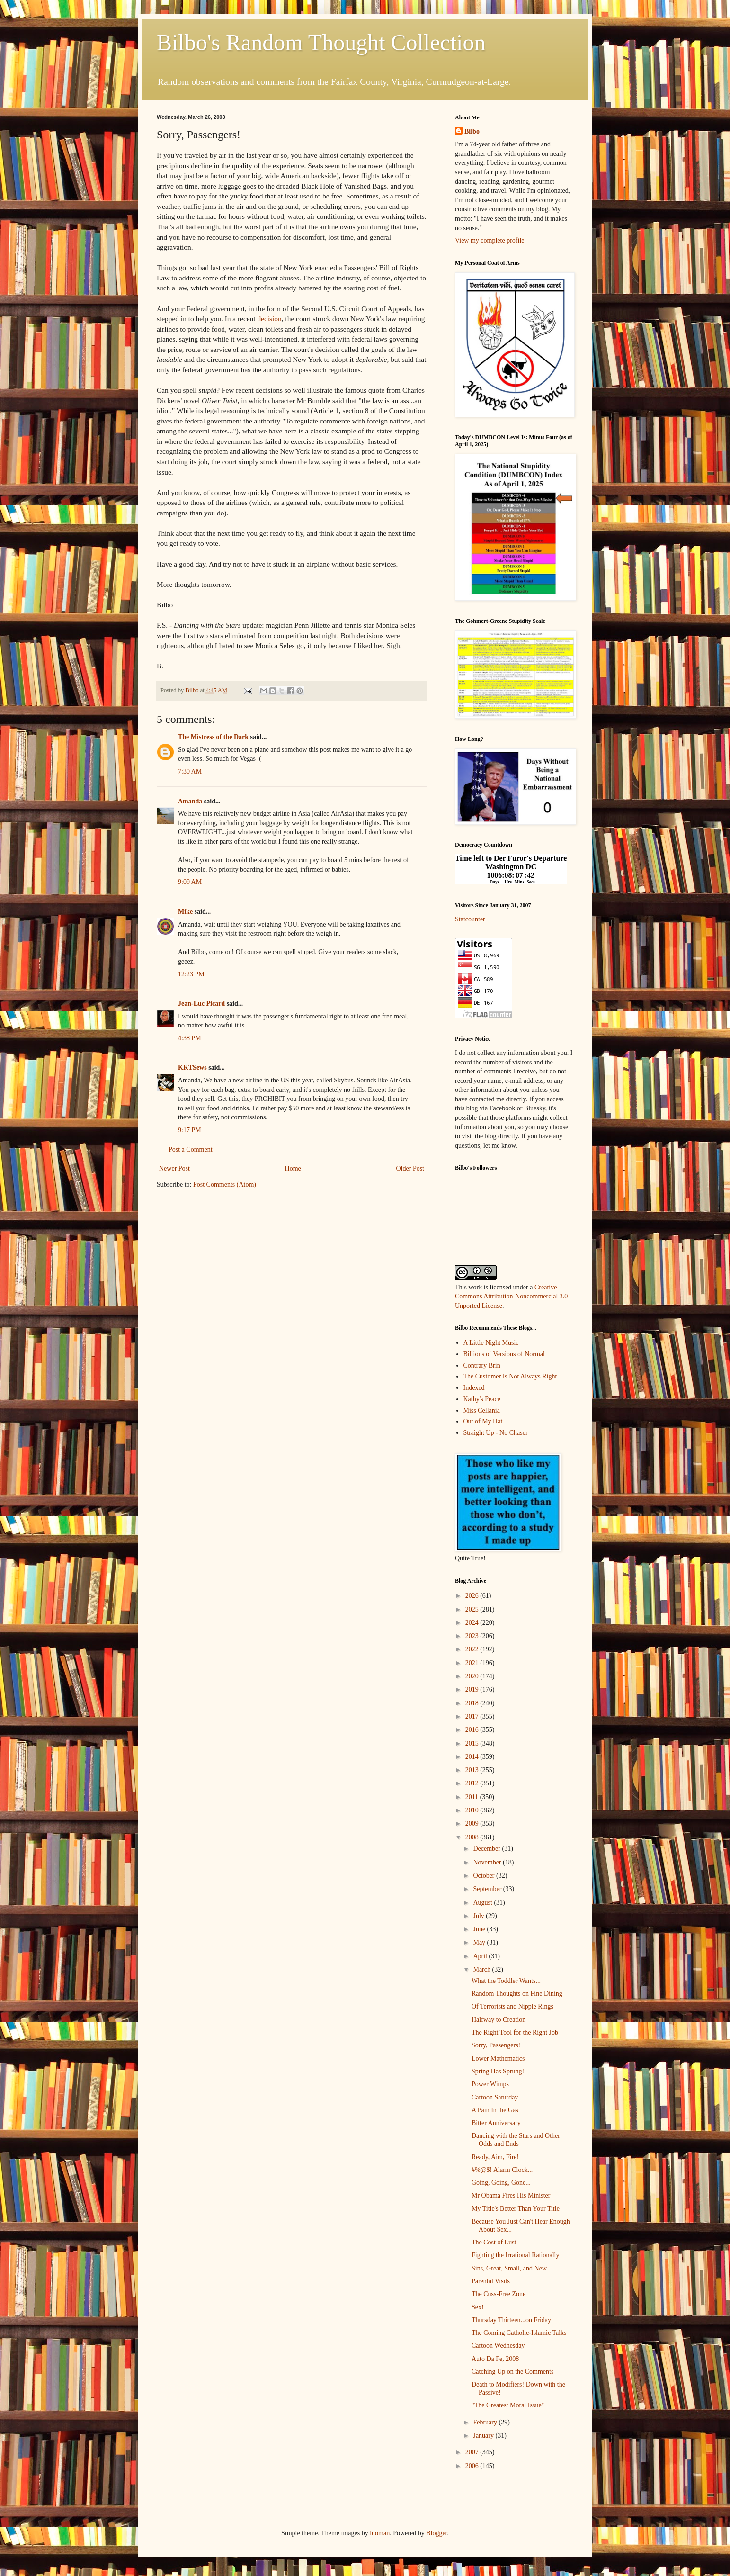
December (487, 1848)
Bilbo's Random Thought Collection (321, 42)
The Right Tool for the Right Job (515, 2032)
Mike (185, 911)
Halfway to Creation (498, 2019)
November (488, 1862)
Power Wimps (490, 2084)
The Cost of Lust (494, 2242)
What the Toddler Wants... (506, 1980)
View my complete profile (490, 240)
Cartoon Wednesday (498, 2345)
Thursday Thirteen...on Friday (511, 2320)
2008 (473, 1837)
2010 (473, 1810)
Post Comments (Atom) (224, 1184)
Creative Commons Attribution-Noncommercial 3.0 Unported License (511, 1296)
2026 (473, 1595)
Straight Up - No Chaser (495, 1432)
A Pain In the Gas (495, 2110)
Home (293, 1168)
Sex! (478, 2307)
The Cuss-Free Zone (498, 2293)
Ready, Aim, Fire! (495, 2157)
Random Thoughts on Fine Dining (517, 1993)
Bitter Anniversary (496, 2122)
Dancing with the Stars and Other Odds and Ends (516, 2139)
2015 (473, 1743)
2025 (473, 1609)
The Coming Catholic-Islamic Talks (519, 2332)
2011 (472, 1797)
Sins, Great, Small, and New (509, 2268)
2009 (473, 1823)
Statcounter (470, 919)
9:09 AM (190, 881)
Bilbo (472, 131)
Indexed (474, 1387)
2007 (473, 2452)
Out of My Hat (483, 1421)
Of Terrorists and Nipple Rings (512, 2006)
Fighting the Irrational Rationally (515, 2255)
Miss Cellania (481, 1410)
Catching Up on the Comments (512, 2371)
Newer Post (174, 1168)
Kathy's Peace (481, 1399)
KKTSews (192, 1067)
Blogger (436, 2533)
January (484, 2435)
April (481, 1956)
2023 (473, 1635)
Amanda (190, 801)
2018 (473, 1703)
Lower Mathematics (498, 2058)
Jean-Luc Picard (201, 1003)
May (480, 1942)
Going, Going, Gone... (501, 2182)
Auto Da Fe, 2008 (495, 2358)
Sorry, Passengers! (496, 2045)
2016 (473, 1729)
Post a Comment (191, 1149)
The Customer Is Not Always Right (510, 1376)
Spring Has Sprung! (498, 2071)
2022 (473, 1649)
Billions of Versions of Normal (504, 1354)
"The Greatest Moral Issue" (508, 2405)
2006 (473, 2465)
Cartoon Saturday (495, 2097)
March (482, 1969)
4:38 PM (189, 1038)
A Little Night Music (491, 1342)
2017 (473, 1716)
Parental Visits (491, 2281)
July (479, 1915)
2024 (473, 1622)
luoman (380, 2533)
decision (269, 319)
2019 (473, 1689)
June (480, 1929)
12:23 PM (191, 974)
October (484, 1875)
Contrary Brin (481, 1365)
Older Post (410, 1168)
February (486, 2422)
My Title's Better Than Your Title (516, 2208)
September (488, 1888)
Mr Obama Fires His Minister (511, 2195)
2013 (473, 1770)
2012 (473, 1783)
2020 (473, 1676)
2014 (473, 1756)
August (483, 1902)
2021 (473, 1662)
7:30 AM (190, 771)
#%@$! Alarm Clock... (502, 2169)
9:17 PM (189, 1130)
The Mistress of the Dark (213, 736)
